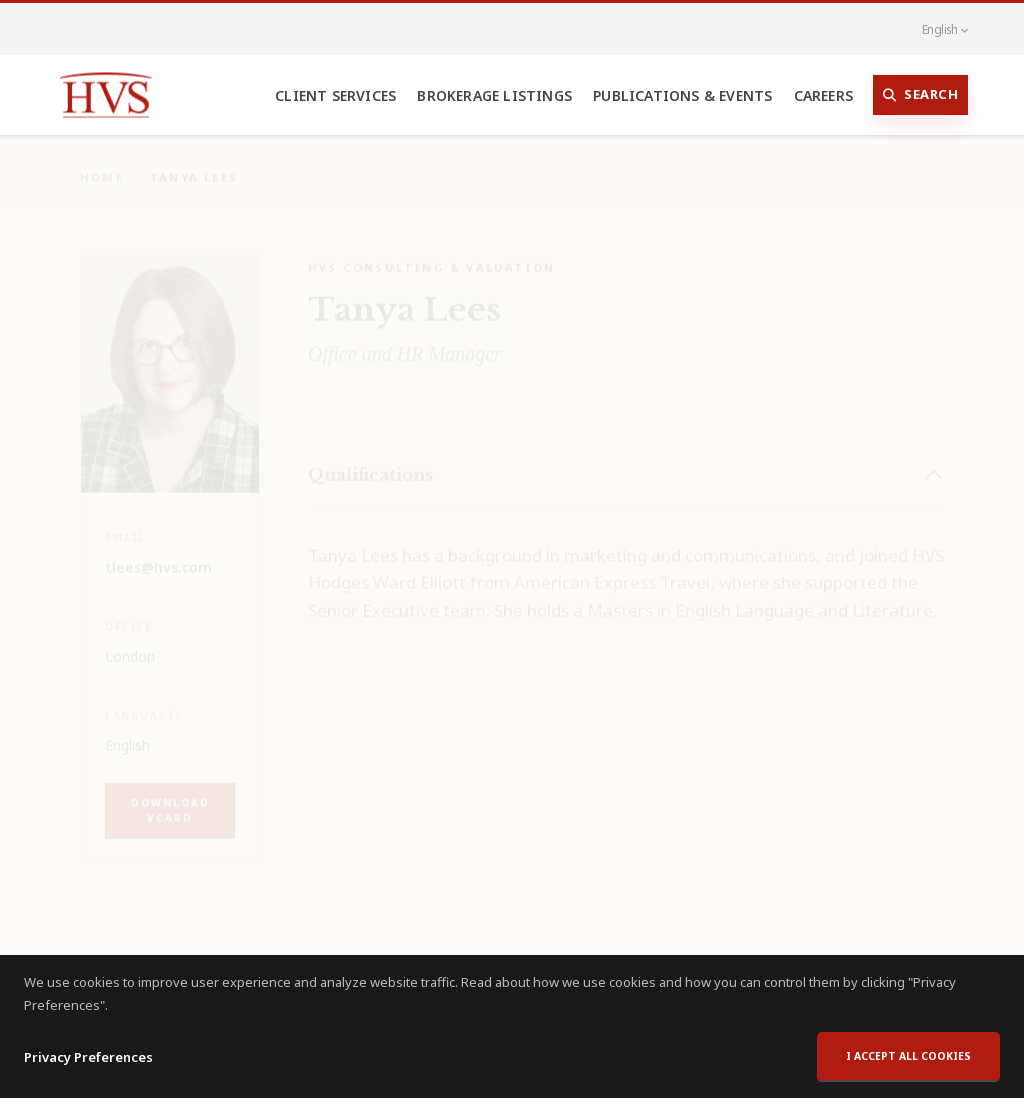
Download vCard (170, 796)
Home (102, 163)
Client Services (335, 95)
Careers (823, 95)
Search (921, 95)
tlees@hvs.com (158, 553)
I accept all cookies (908, 1056)
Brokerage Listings (494, 95)
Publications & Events (682, 95)
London (130, 642)
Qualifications (370, 461)
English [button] (934, 29)
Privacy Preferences (88, 1057)
